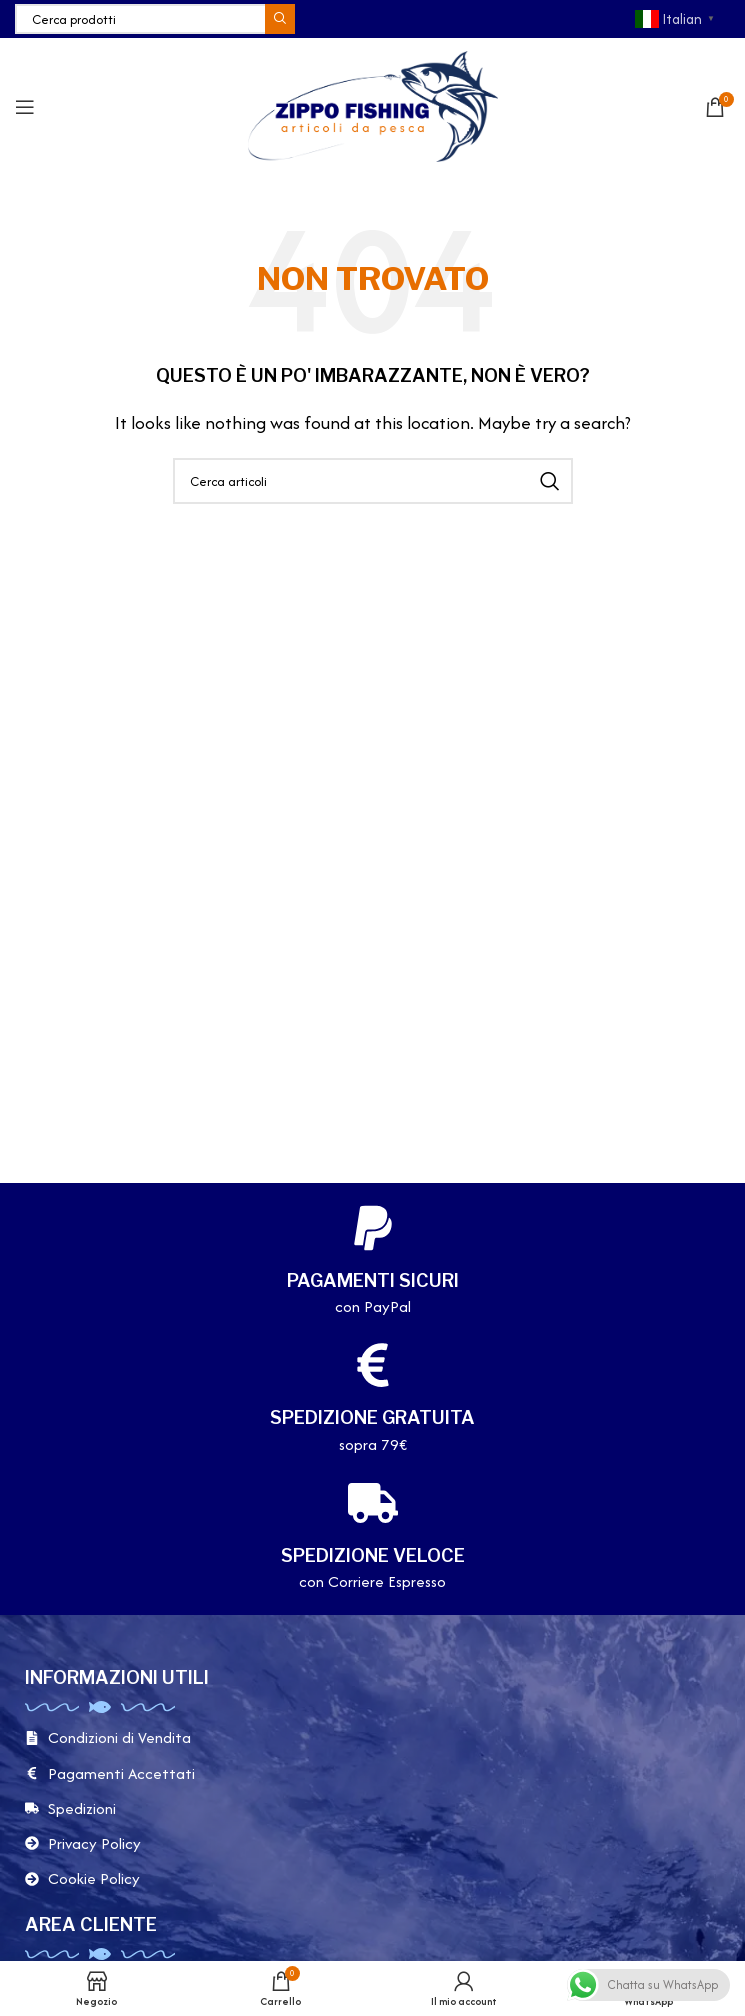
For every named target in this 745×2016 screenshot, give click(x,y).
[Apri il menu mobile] (25, 107)
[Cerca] (155, 19)
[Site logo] (373, 104)
